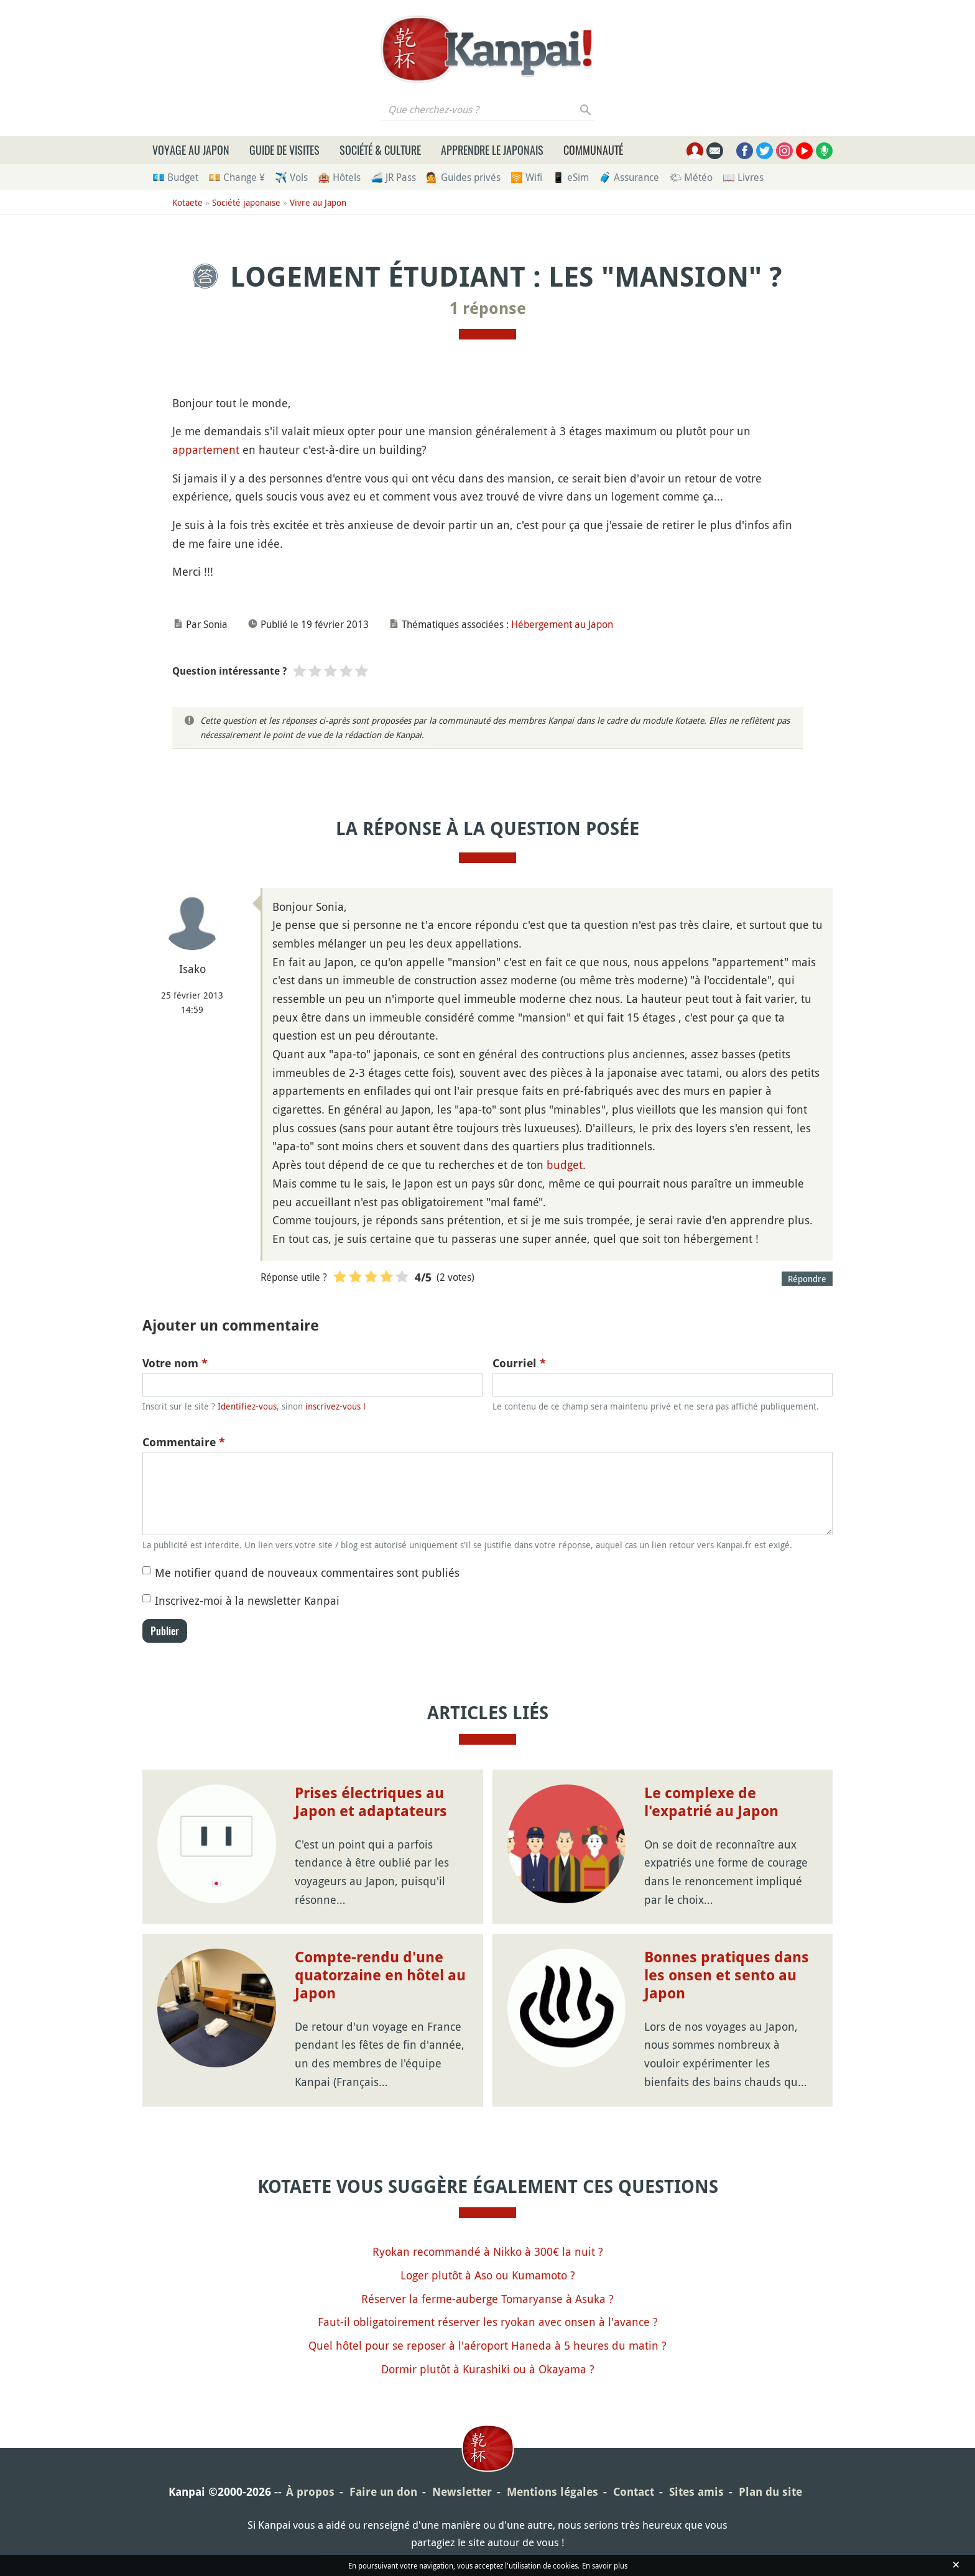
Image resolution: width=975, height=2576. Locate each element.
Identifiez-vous (247, 1406)
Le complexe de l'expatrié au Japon (711, 1802)
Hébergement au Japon (562, 624)
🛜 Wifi (526, 177)
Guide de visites (284, 150)
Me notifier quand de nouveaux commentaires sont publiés (307, 1572)
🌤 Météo (691, 177)
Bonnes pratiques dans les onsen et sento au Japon (726, 1975)
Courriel (519, 1363)
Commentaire (183, 1442)
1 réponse (488, 308)
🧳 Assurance (629, 177)
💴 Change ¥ (236, 177)
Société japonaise (246, 202)
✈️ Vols (291, 177)
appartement (205, 449)
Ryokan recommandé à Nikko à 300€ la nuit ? (487, 2251)
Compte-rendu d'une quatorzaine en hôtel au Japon (380, 1975)
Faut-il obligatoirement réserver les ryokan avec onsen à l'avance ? (488, 2321)
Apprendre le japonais (492, 150)
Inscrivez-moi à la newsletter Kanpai (247, 1600)
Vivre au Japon (318, 202)
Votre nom (175, 1363)
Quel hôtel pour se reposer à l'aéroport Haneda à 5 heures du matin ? (487, 2345)
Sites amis (696, 2491)
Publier (164, 1630)
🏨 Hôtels (339, 177)
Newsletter (462, 2491)
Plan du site (770, 2491)
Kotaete (187, 202)
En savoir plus (604, 2565)
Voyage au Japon (190, 150)
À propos (310, 2491)
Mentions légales (552, 2491)
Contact (633, 2491)
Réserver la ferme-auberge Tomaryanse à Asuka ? (487, 2298)
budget (565, 1164)
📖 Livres (743, 177)
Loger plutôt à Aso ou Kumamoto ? (487, 2275)
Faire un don (383, 2491)
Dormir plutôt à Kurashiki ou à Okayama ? (487, 2368)
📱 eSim (570, 177)
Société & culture (380, 150)
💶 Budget (175, 177)
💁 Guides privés (463, 177)
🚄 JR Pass (393, 177)
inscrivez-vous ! (335, 1406)
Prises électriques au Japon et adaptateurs (371, 1802)
